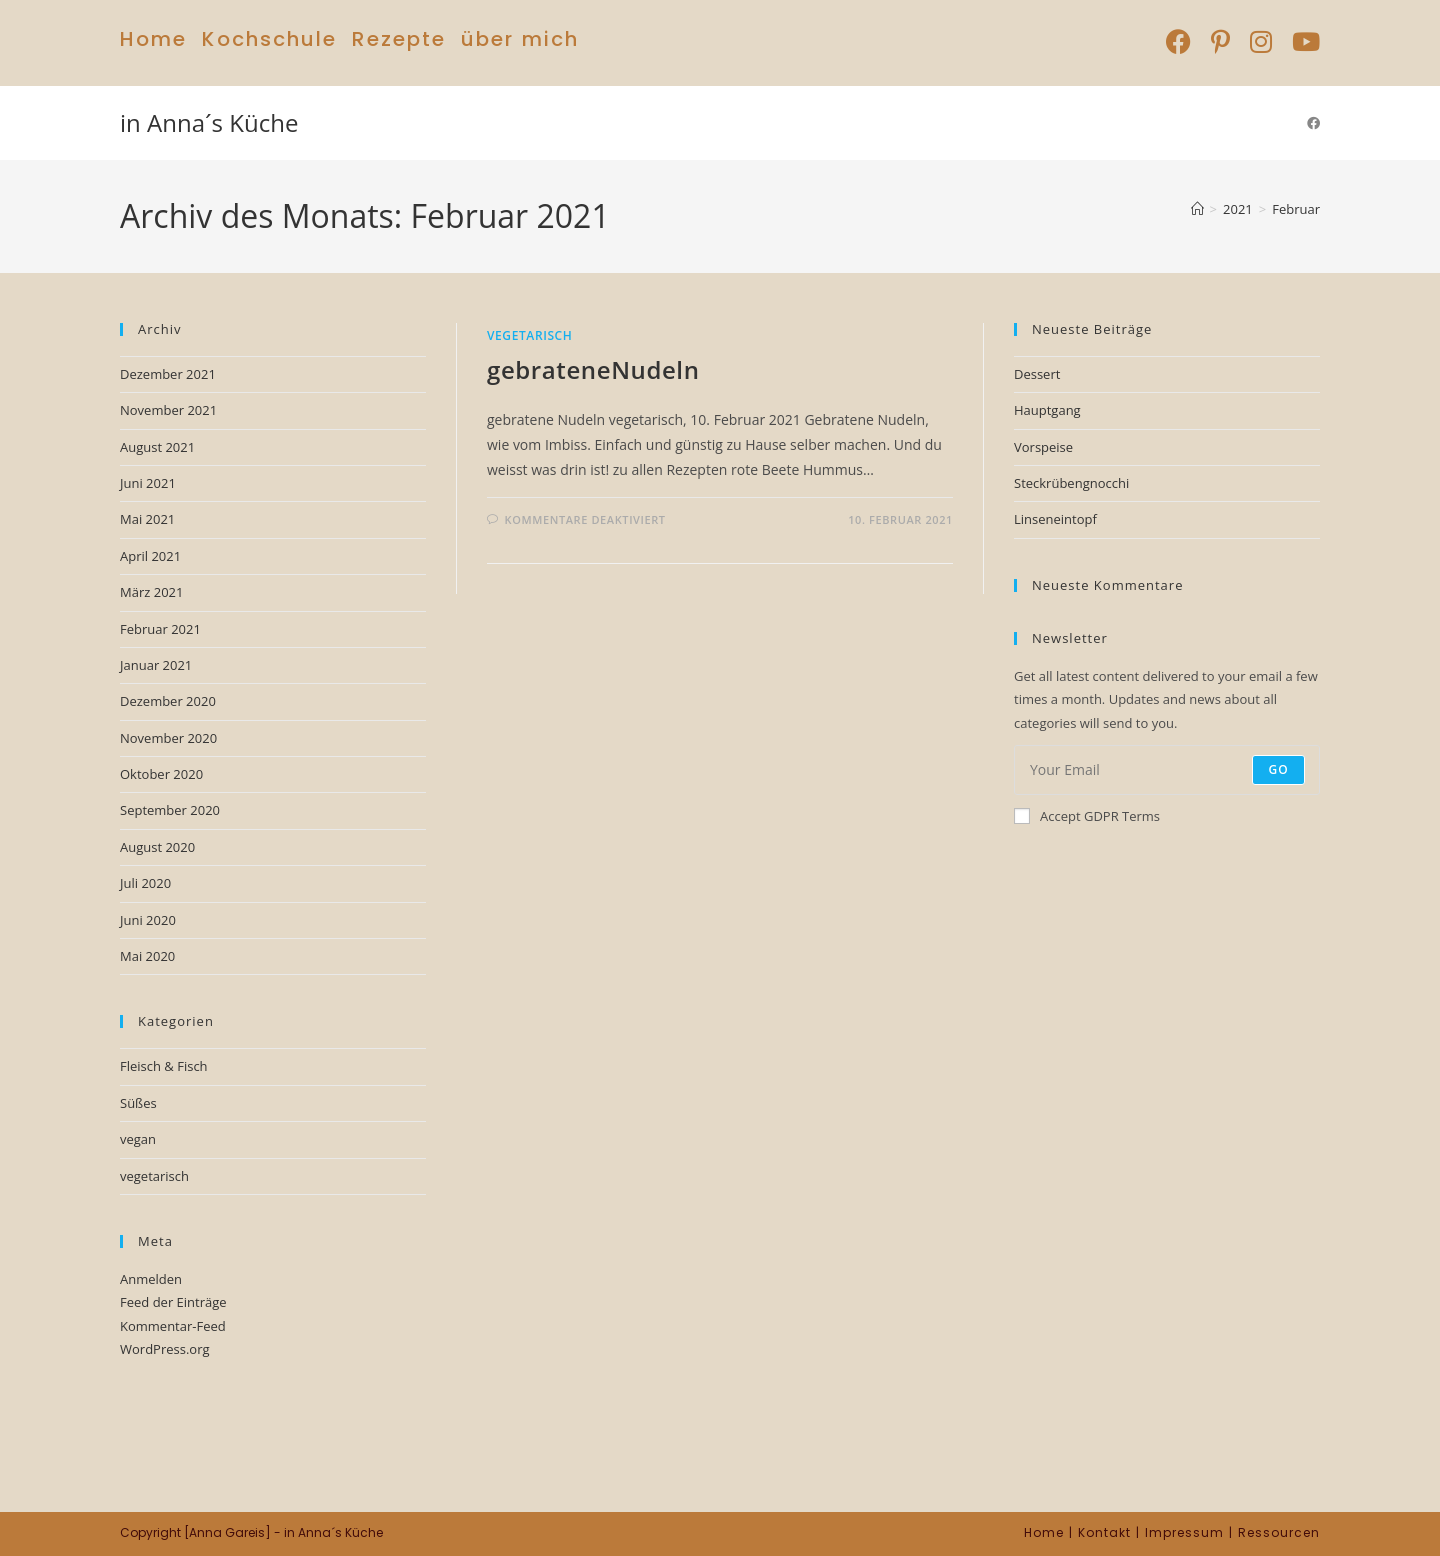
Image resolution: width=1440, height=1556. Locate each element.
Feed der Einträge (173, 1302)
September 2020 (170, 810)
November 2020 (168, 738)
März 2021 (151, 592)
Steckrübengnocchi (1071, 483)
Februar (1296, 209)
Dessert (1037, 374)
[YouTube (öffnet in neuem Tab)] (1301, 41)
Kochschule (269, 39)
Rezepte (399, 39)
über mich (520, 39)
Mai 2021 (147, 519)
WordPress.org (165, 1349)
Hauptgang (1047, 410)
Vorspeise (1043, 447)
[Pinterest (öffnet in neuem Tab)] (1220, 41)
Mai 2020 (147, 956)
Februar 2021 (160, 629)
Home (153, 39)
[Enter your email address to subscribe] (1167, 770)
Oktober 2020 (161, 774)
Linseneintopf (1055, 519)
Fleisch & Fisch (164, 1066)
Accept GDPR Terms (1087, 816)
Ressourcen (1279, 1532)
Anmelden (151, 1279)
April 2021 (150, 556)
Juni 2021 (148, 483)
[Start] (1197, 209)
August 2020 (157, 847)
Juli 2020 (145, 883)
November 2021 (168, 410)
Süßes (138, 1103)
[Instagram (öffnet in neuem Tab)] (1261, 41)
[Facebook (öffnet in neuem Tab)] (1178, 41)
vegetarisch (529, 335)
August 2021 (157, 447)
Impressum (1184, 1532)
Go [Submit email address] (1278, 769)
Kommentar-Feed (173, 1326)
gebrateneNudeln (593, 369)
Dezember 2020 (168, 701)
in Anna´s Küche (209, 122)
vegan (138, 1139)
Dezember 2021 (168, 374)
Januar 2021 (156, 665)
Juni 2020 (148, 920)
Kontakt (1104, 1532)
